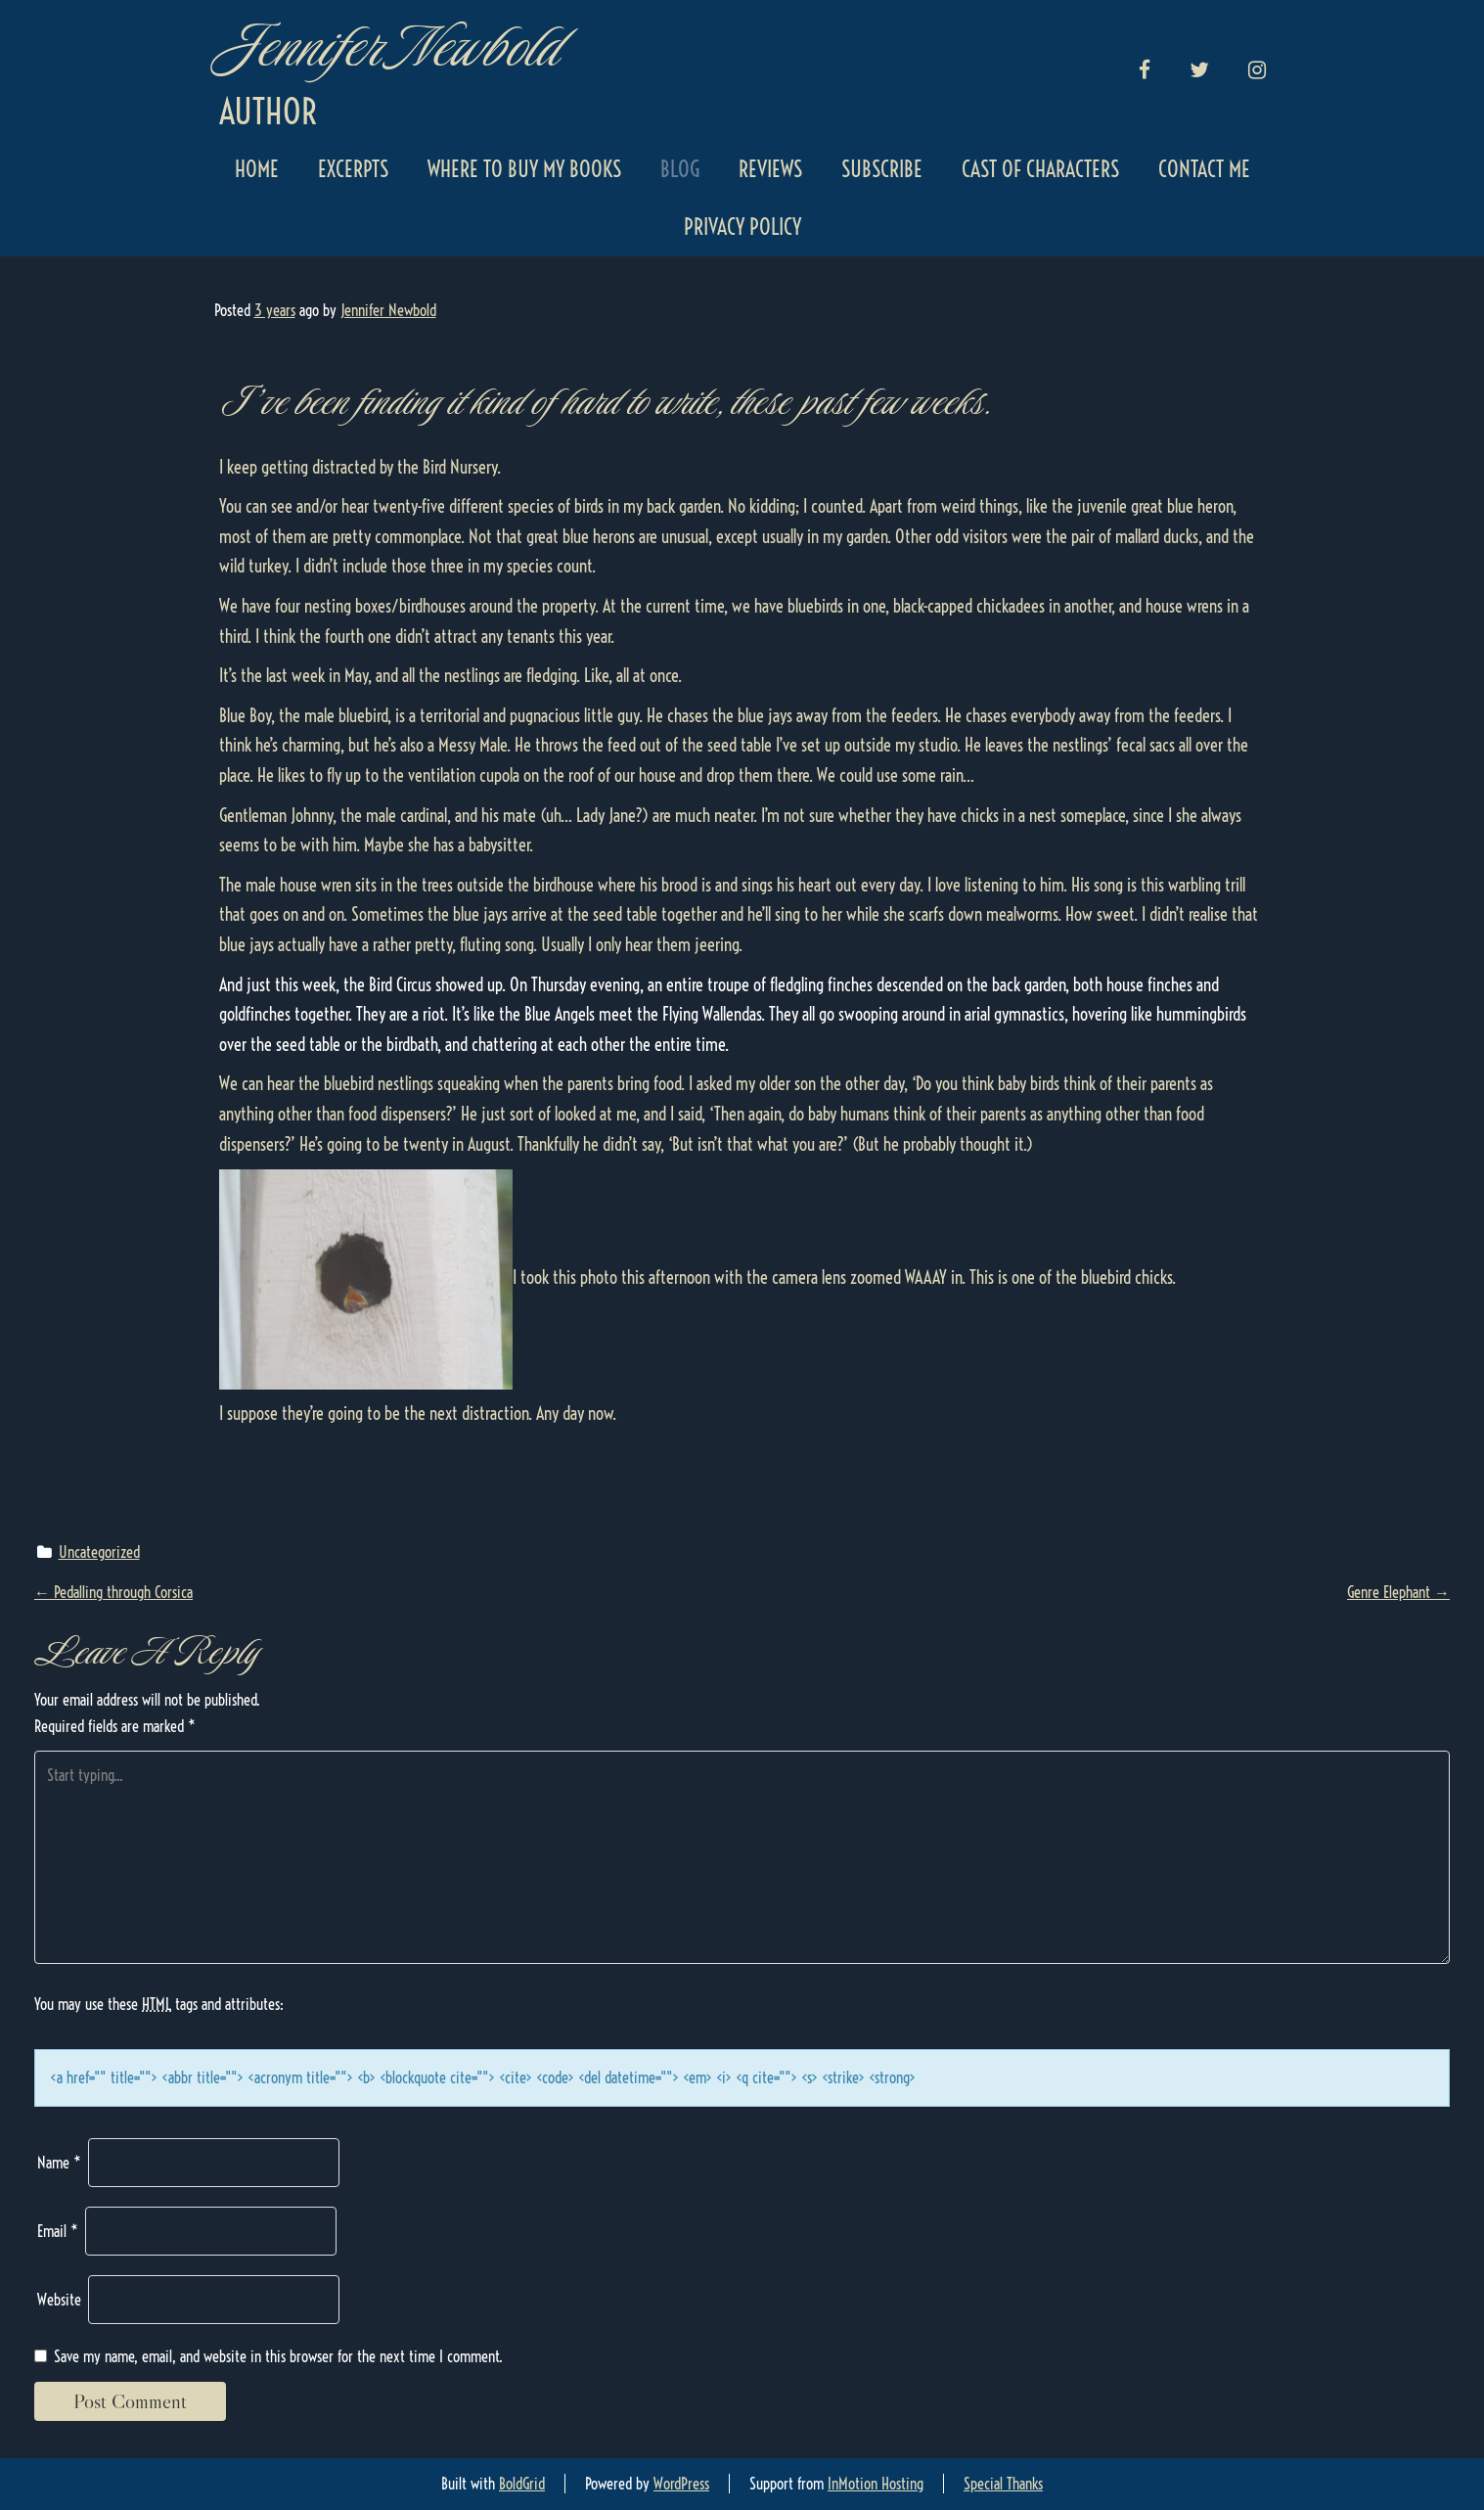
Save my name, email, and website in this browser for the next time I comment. (278, 2356)
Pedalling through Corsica (113, 1592)
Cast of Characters (1040, 169)
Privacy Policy (742, 227)
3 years (274, 310)
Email (57, 2231)
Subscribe (881, 169)
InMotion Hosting (875, 2483)
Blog (679, 169)
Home (257, 169)
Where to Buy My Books (524, 169)
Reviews (770, 169)
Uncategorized (99, 1552)
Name (59, 2162)
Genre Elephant (1398, 1592)
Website (59, 2299)
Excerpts (353, 169)
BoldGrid (522, 2483)
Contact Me (1204, 169)
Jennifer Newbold (388, 46)
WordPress (681, 2483)
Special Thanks (1003, 2483)
